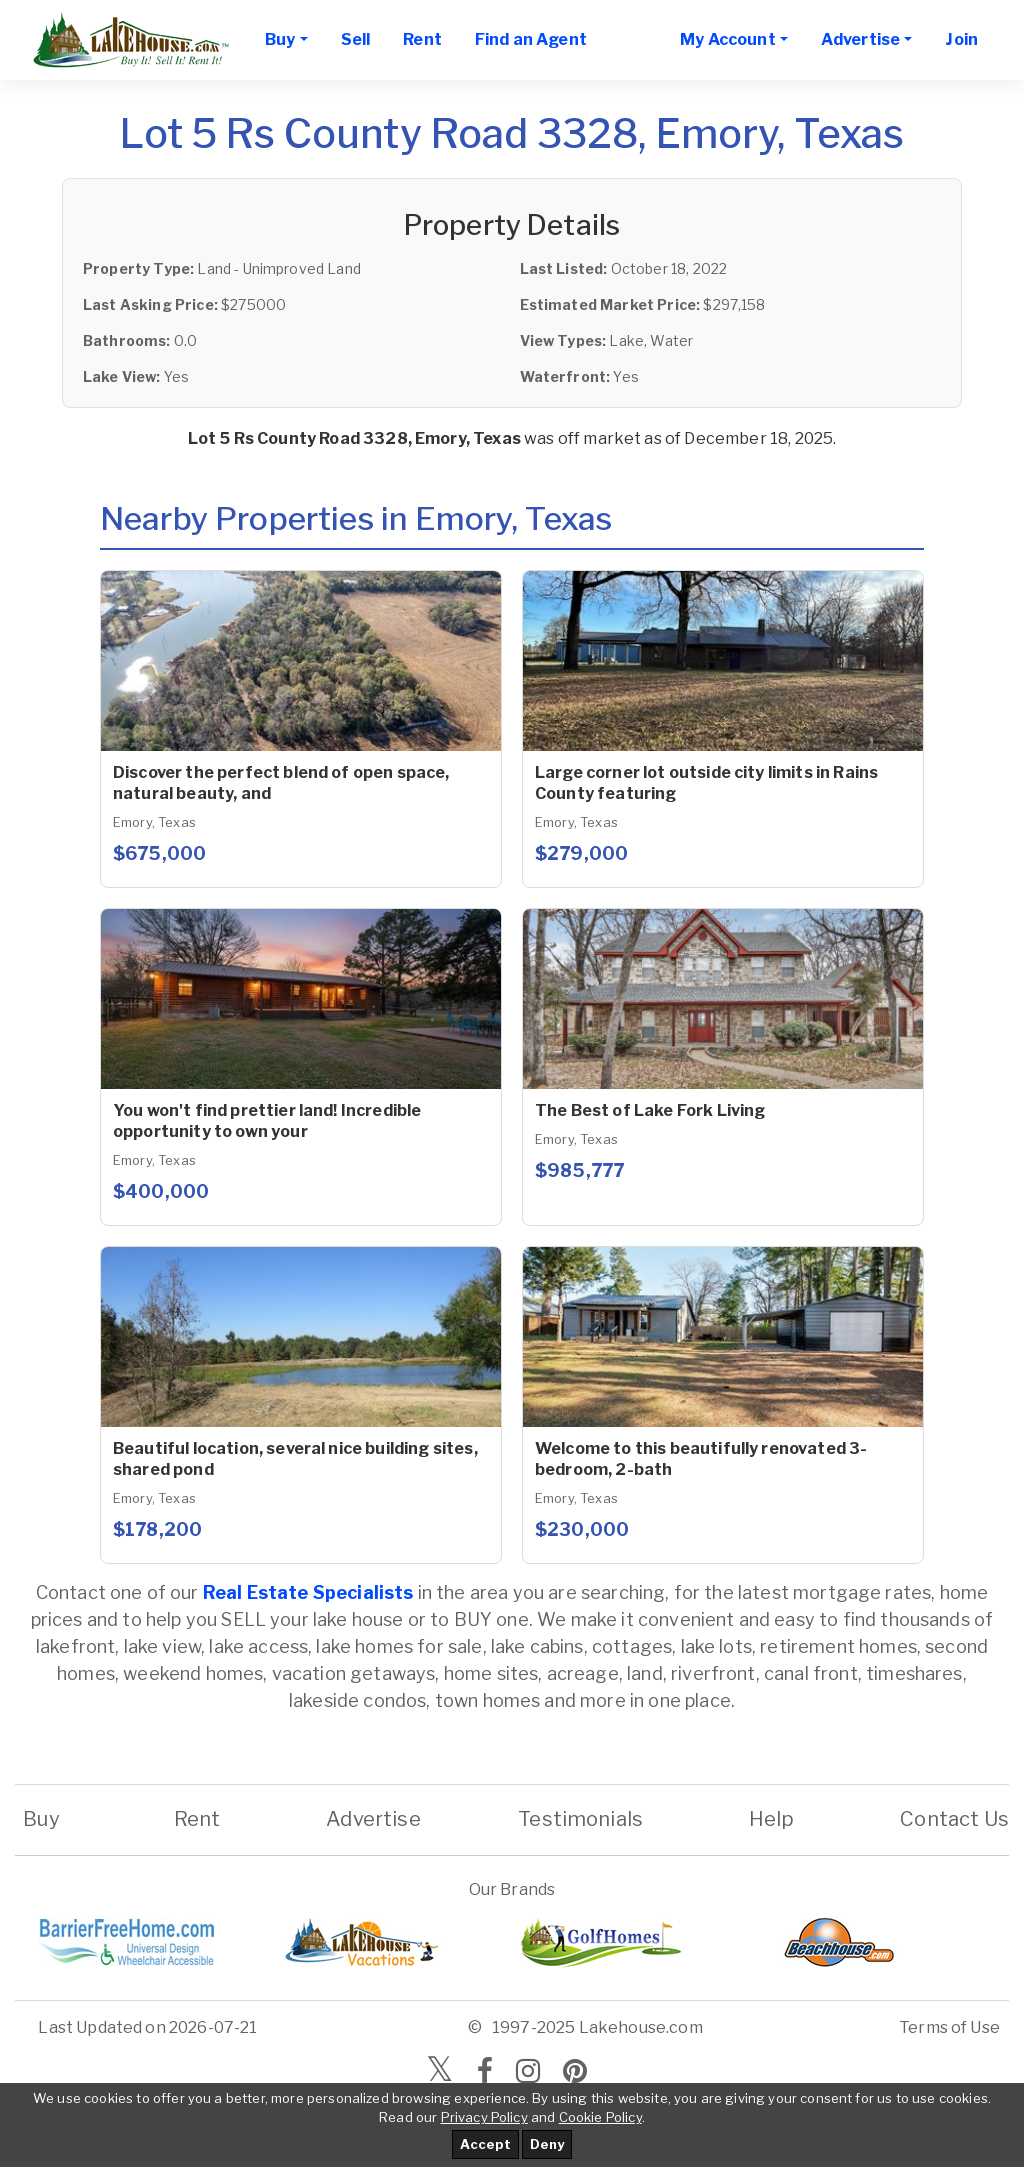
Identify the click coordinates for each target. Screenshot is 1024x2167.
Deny (547, 2144)
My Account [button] (728, 39)
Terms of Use (949, 2027)
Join (961, 39)
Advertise (373, 1819)
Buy (41, 1819)
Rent (422, 39)
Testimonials (580, 1819)
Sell (356, 39)
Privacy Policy (484, 2117)
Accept (485, 2144)
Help (772, 1819)
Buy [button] (280, 39)
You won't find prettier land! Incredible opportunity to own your (267, 1121)
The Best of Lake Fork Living (650, 1110)
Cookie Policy (600, 2117)
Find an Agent (531, 39)
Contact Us (954, 1819)
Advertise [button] (860, 39)
